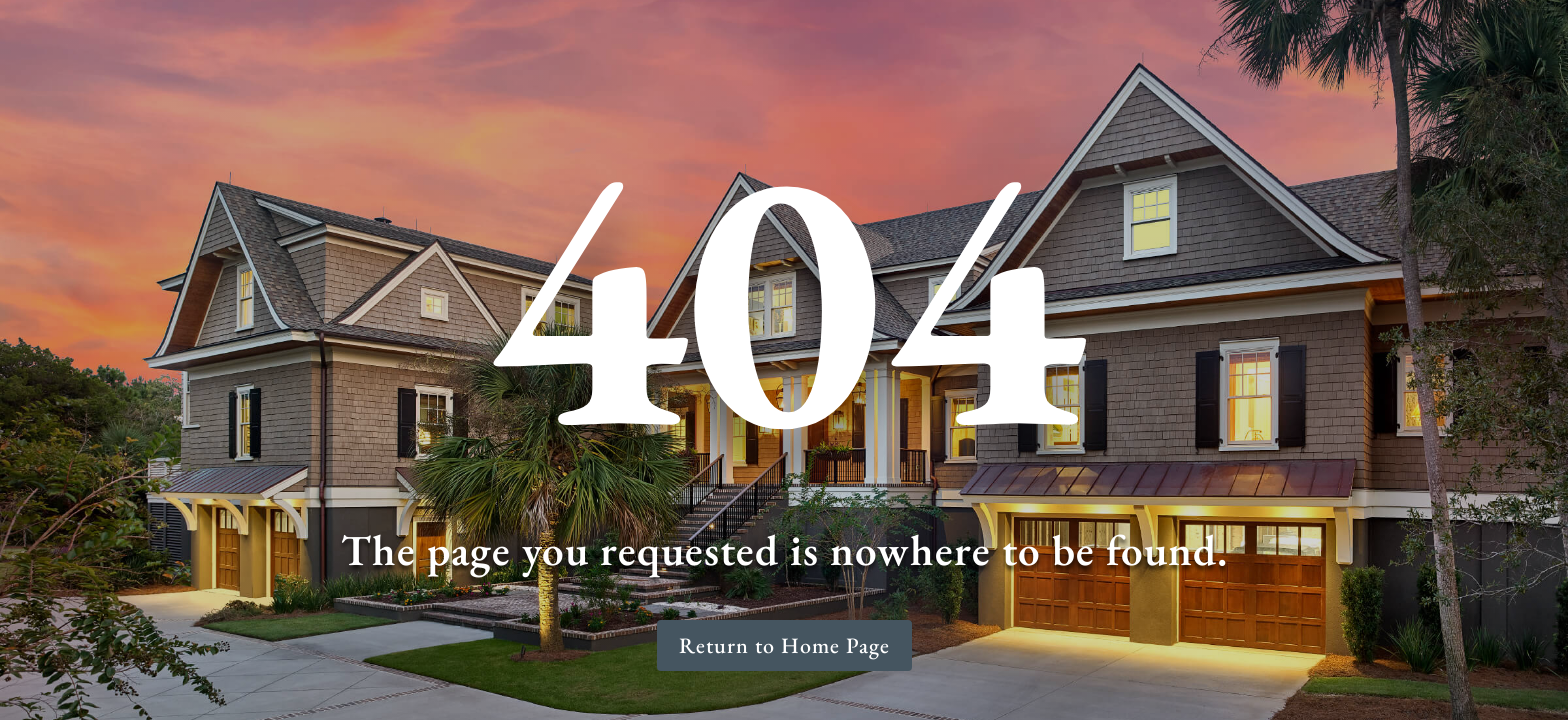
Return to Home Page (784, 645)
